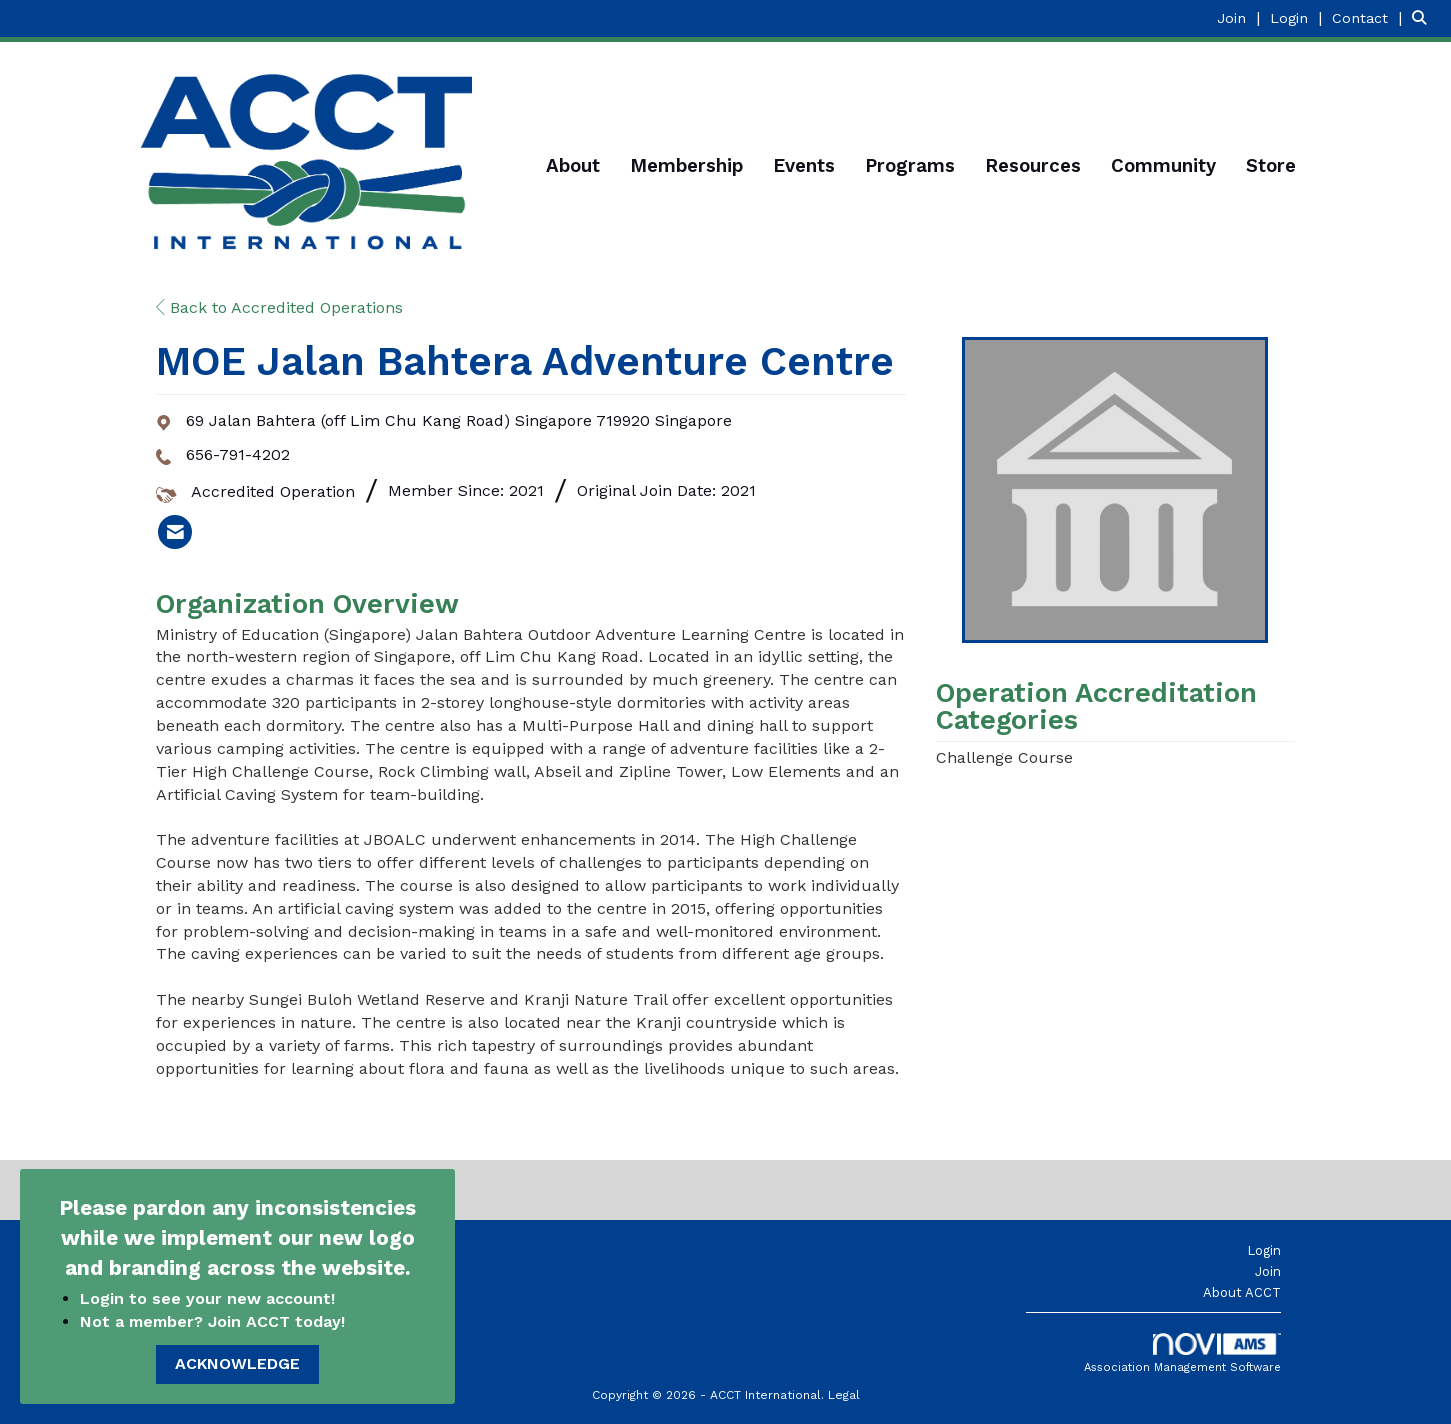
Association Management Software (1182, 1353)
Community (1163, 166)
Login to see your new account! (210, 1298)
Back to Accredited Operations (279, 307)
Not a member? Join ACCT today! (212, 1321)
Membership (686, 166)
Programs (910, 166)
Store (1271, 166)
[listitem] (1241, 17)
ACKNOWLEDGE (237, 1363)
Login (1264, 1250)
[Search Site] (1424, 17)
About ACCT (1242, 1292)
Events (804, 166)
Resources (1033, 166)
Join (1268, 1271)
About (573, 166)
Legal (844, 1395)
